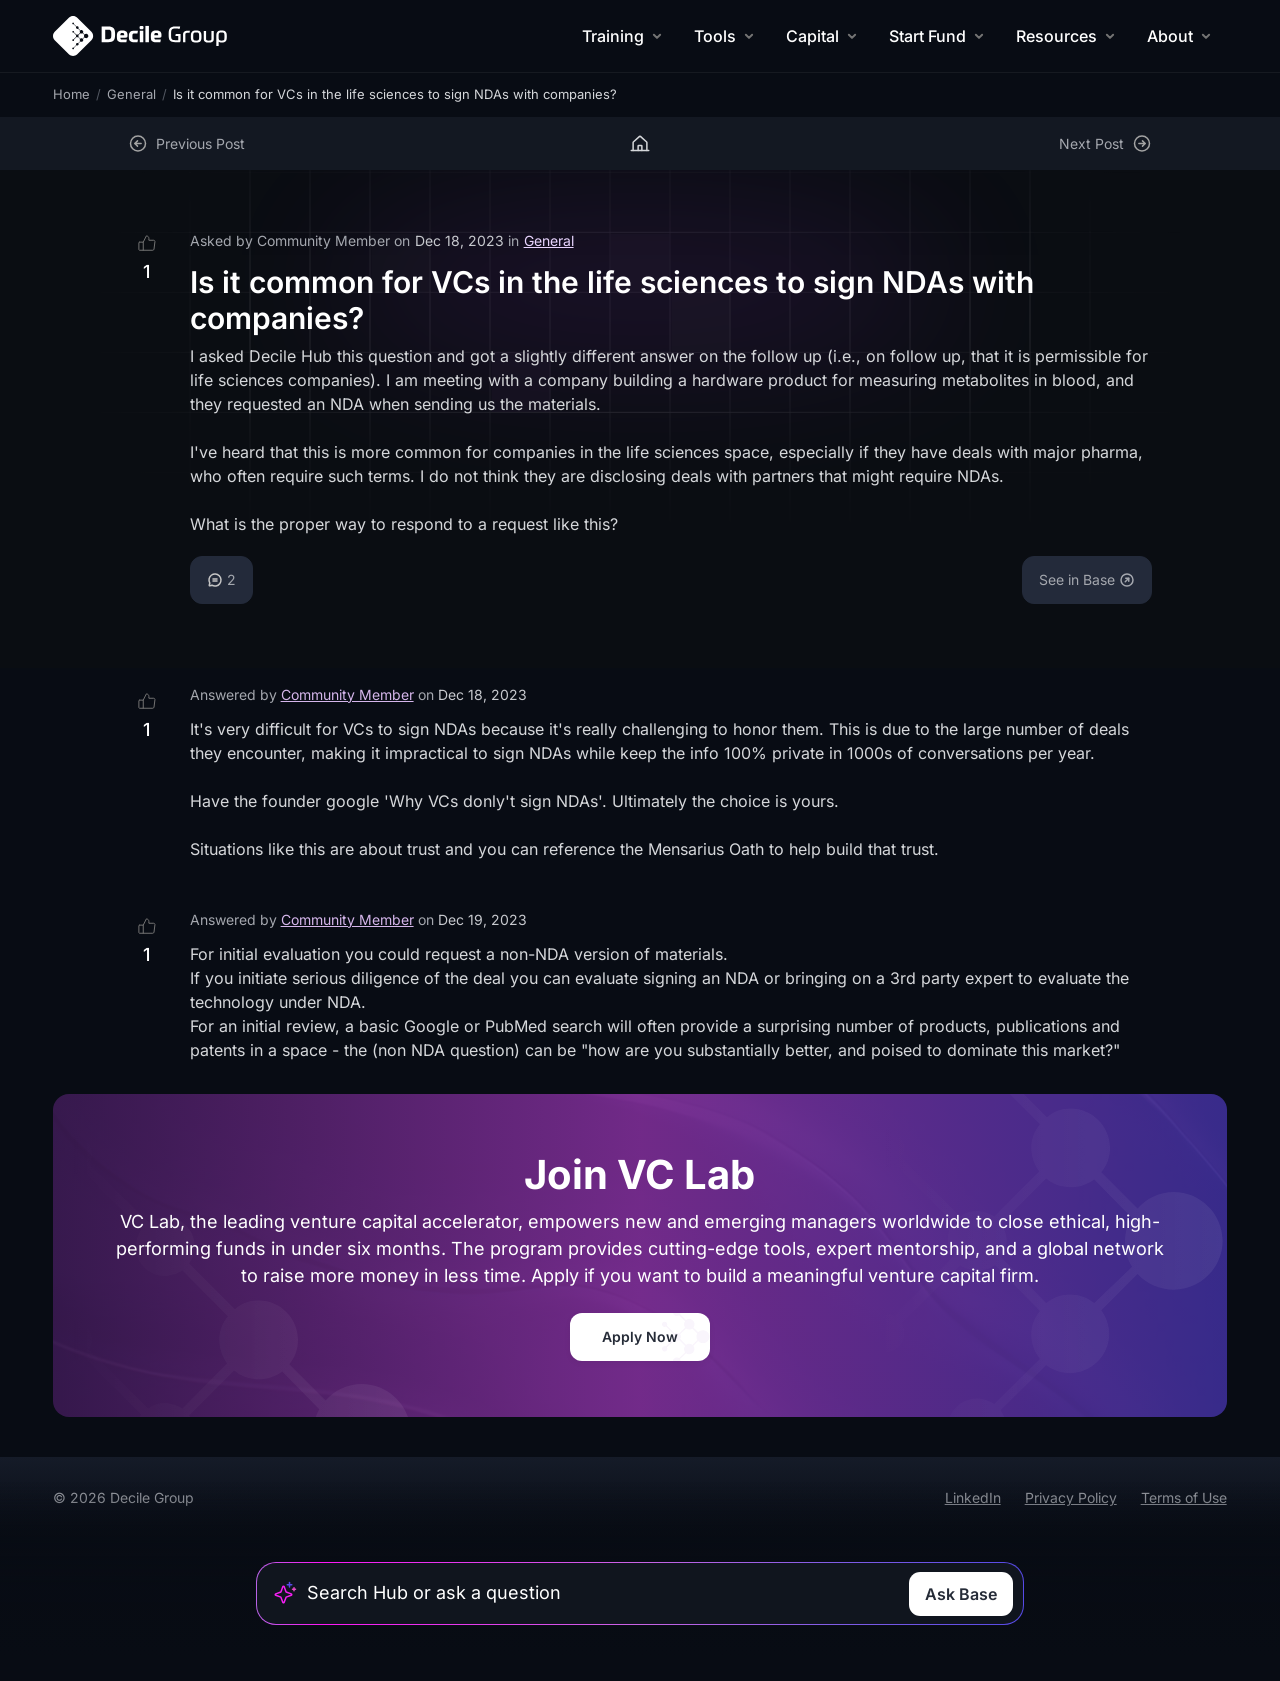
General (131, 94)
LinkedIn (973, 1497)
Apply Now (640, 1336)
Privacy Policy (1071, 1497)
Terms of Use (1184, 1497)
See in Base (1087, 579)
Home (71, 94)
